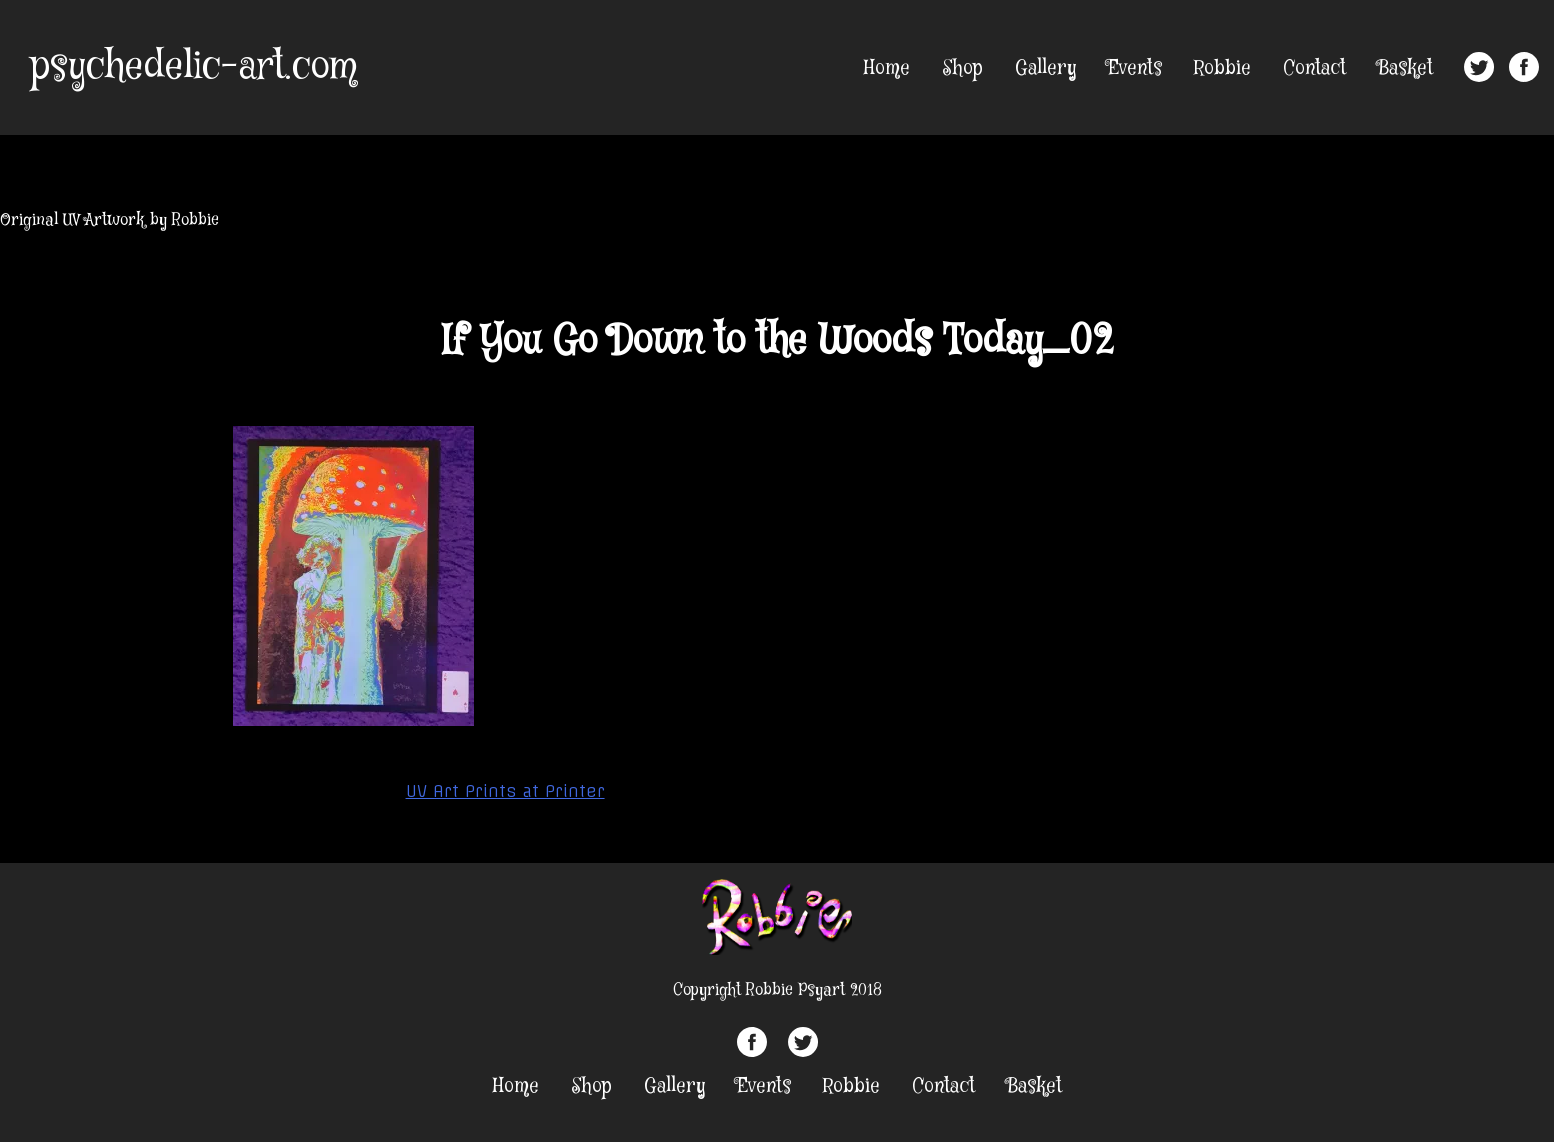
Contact (1314, 68)
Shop (962, 68)
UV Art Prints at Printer (505, 791)
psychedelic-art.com (193, 67)
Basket (1405, 68)
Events (1135, 68)
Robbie (1222, 68)
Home (887, 68)
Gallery (1045, 68)
